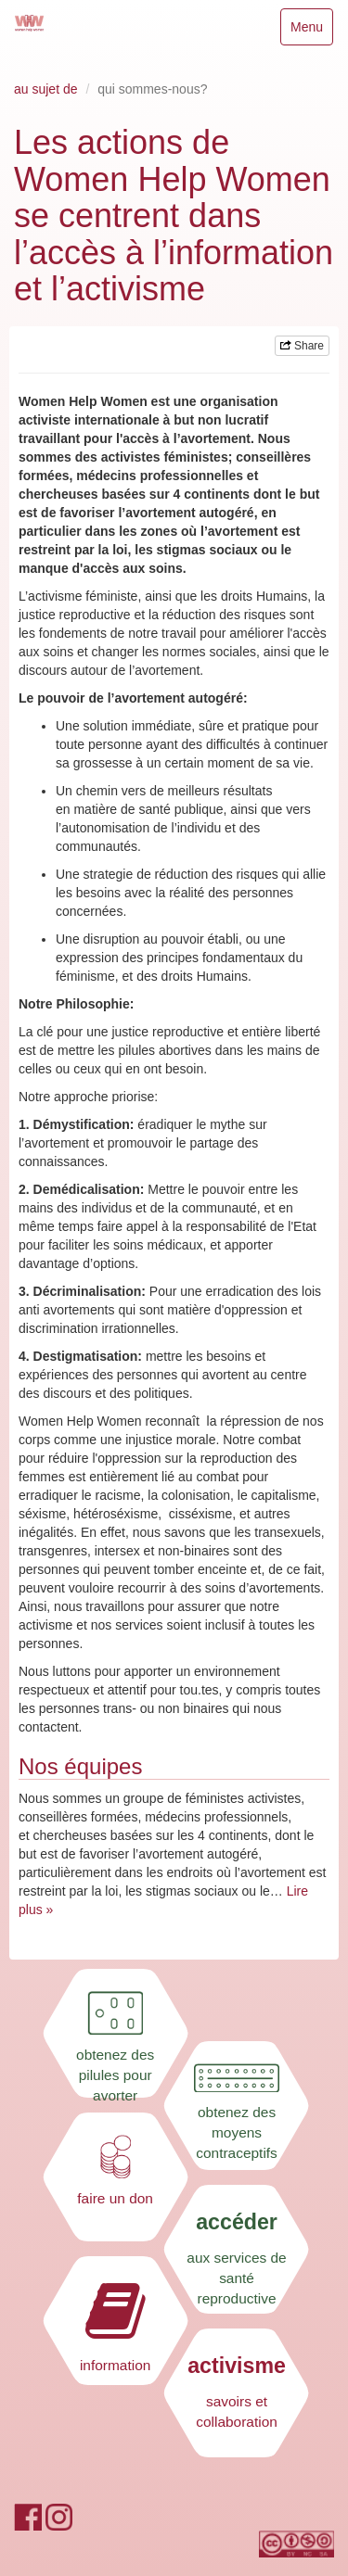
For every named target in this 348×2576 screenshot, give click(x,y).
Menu (311, 31)
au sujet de (46, 89)
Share (302, 345)
